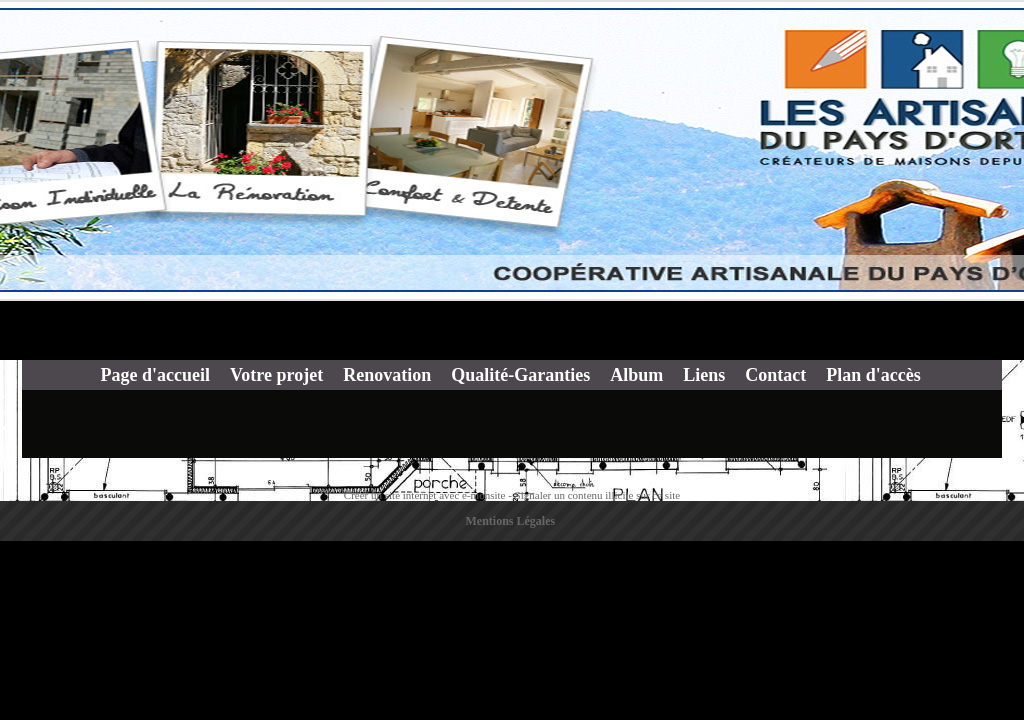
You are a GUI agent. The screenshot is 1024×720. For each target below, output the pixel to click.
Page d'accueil (155, 375)
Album (636, 375)
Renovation (387, 375)
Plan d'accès (873, 375)
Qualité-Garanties (520, 375)
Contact (775, 375)
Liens (704, 375)
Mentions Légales (511, 521)
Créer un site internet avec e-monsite (425, 495)
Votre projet (276, 375)
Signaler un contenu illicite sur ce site (598, 495)
